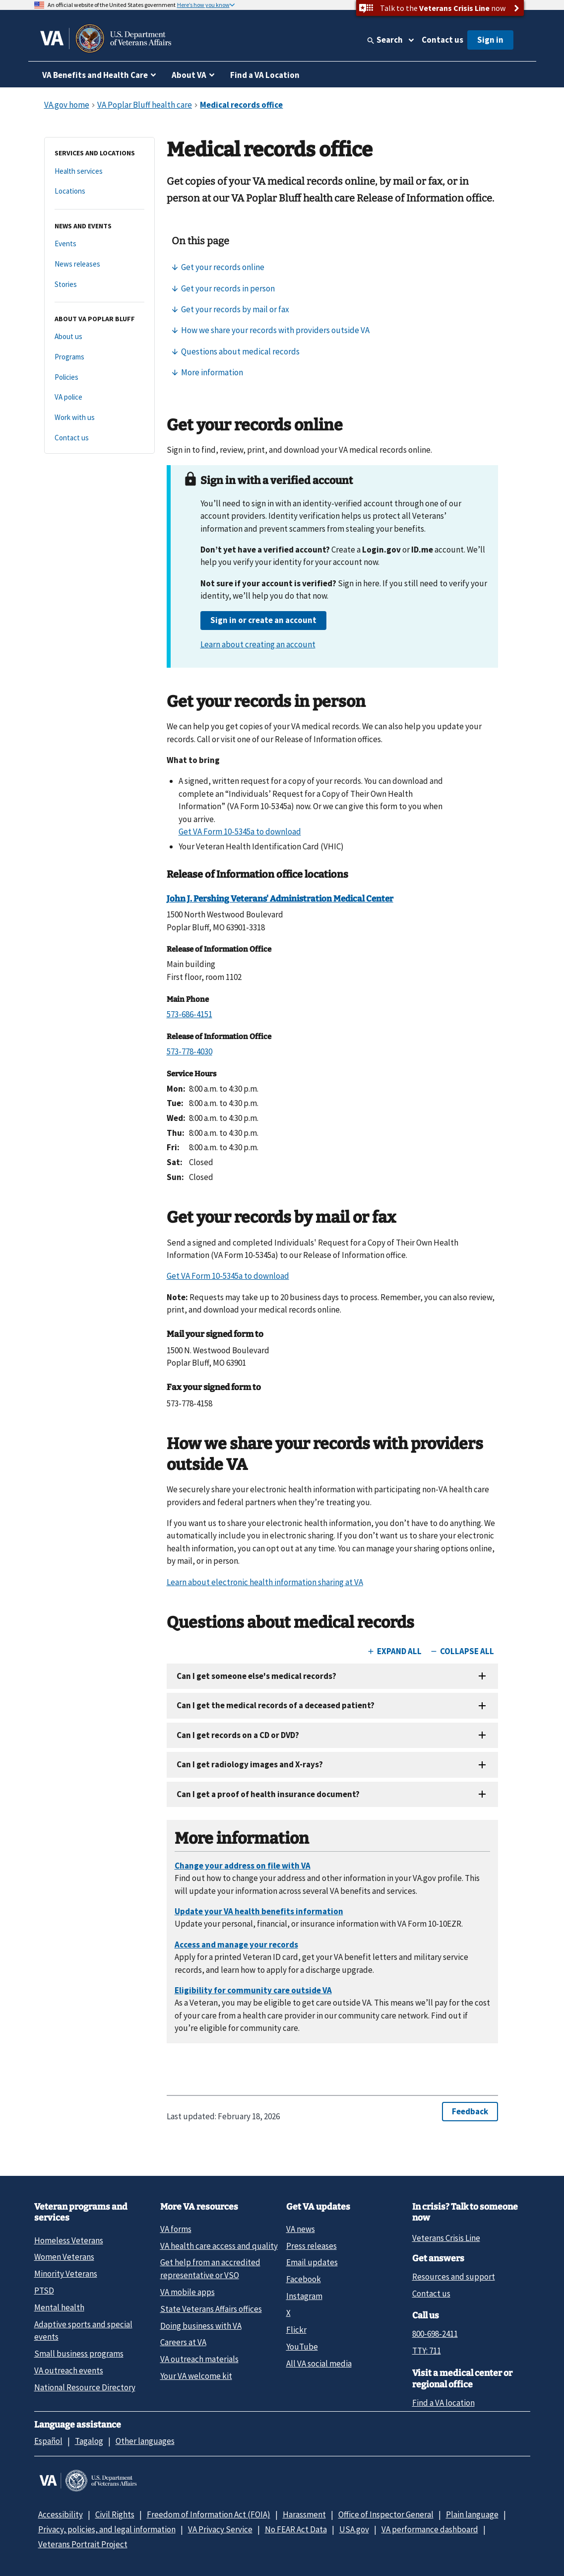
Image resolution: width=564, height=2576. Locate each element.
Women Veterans (64, 2256)
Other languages (145, 2441)
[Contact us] (99, 438)
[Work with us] (99, 418)
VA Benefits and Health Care (95, 75)
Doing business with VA (201, 2325)
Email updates (312, 2262)
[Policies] (99, 377)
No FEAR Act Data (296, 2529)
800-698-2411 (435, 2333)
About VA (189, 75)
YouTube (302, 2346)
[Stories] (99, 285)
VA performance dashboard (429, 2529)
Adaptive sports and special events (83, 2330)
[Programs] (99, 357)
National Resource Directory (84, 2387)
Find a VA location (443, 2402)
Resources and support (453, 2276)
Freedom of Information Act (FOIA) (208, 2514)
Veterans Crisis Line (446, 2237)
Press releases (311, 2245)
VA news (300, 2229)
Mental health (59, 2307)
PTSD (44, 2290)
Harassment (304, 2514)
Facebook (303, 2279)
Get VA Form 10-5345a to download (240, 831)
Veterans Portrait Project (82, 2544)
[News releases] (99, 264)
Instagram (304, 2296)
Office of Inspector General (386, 2514)
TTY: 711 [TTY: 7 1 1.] (426, 2350)
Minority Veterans (65, 2273)
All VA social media (319, 2363)
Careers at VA (183, 2342)
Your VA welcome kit (196, 2375)
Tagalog (89, 2441)
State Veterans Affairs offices (211, 2308)
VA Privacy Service (220, 2529)
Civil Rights (114, 2514)
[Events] (99, 244)
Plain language (472, 2514)
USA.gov (354, 2529)
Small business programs (79, 2353)
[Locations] (99, 191)
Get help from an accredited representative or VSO (210, 2268)
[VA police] (99, 397)
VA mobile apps (187, 2292)
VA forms (175, 2229)
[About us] (99, 337)
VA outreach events (68, 2370)
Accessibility (60, 2514)
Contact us (442, 39)
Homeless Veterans (68, 2240)
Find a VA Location (265, 75)
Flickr (296, 2329)
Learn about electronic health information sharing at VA (265, 1582)
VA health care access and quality (219, 2245)
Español (48, 2441)
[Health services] (99, 171)
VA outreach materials (199, 2359)
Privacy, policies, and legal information (107, 2529)
